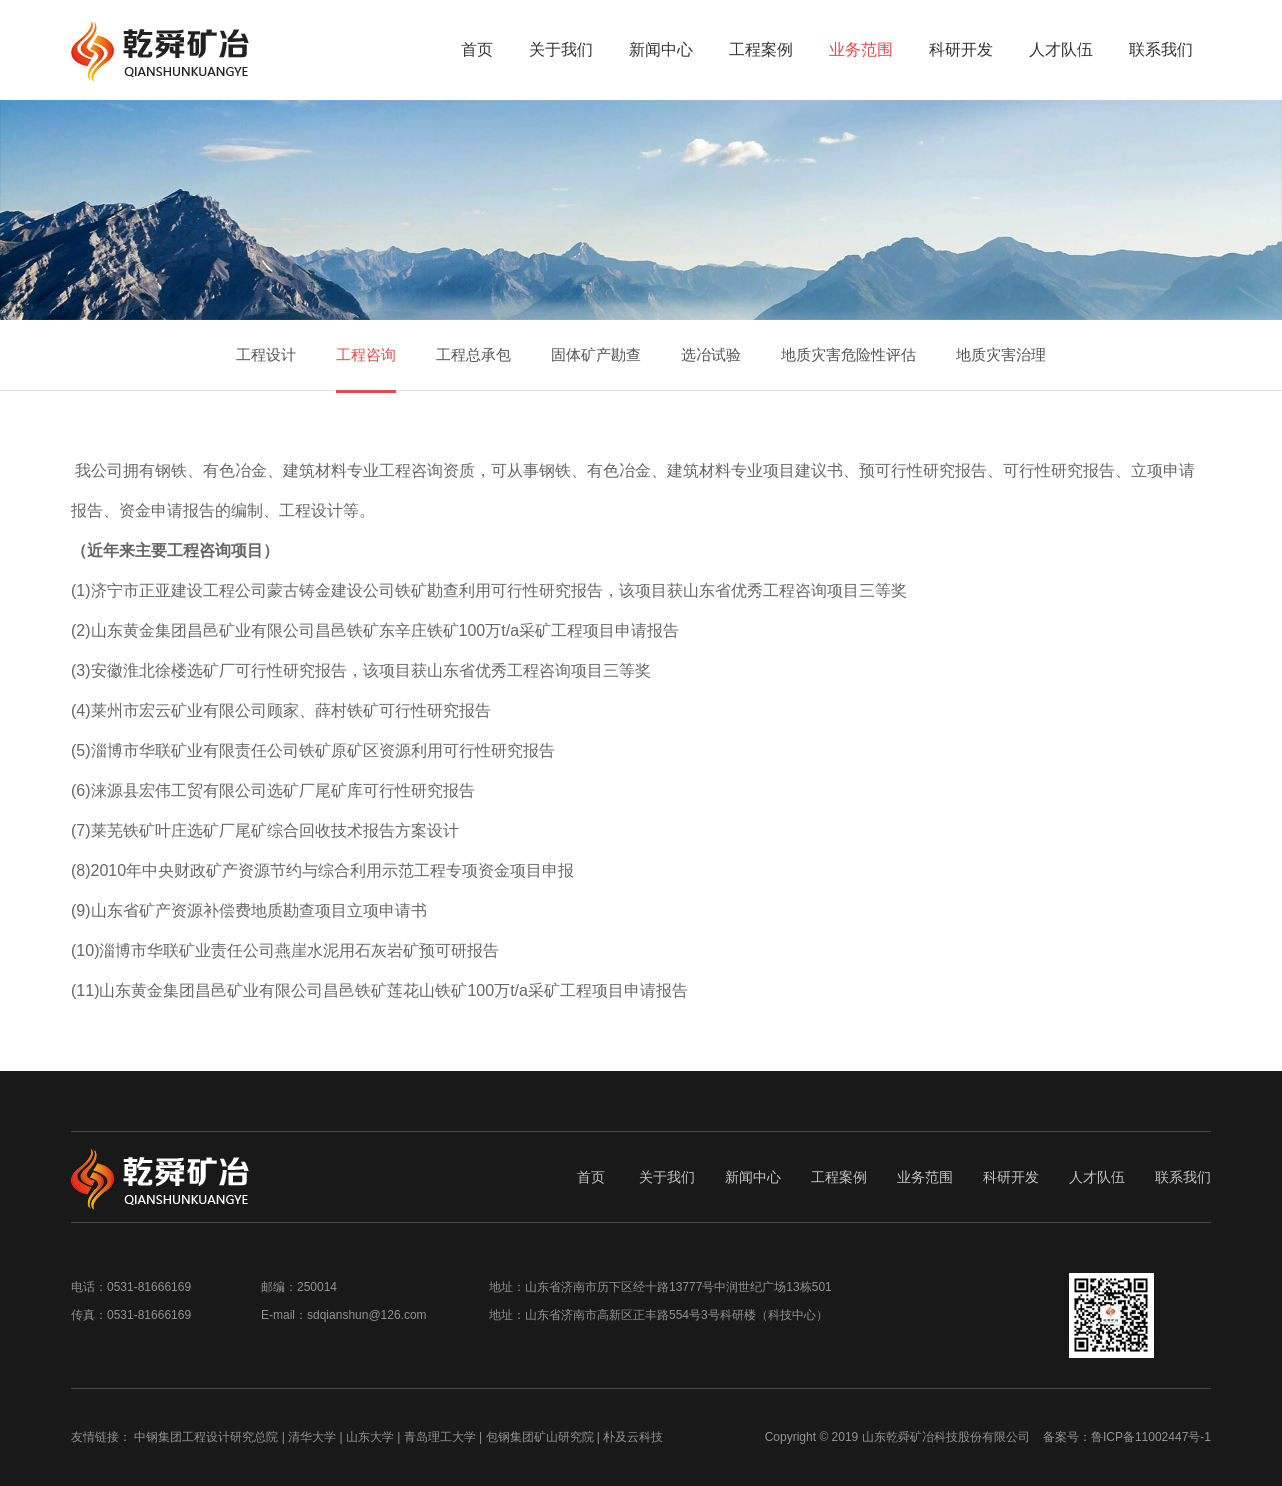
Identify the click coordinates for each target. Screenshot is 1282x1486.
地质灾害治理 (1001, 354)
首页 (477, 49)
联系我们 (1161, 49)
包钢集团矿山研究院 (540, 1437)
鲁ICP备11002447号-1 (1151, 1437)
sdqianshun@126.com (367, 1315)
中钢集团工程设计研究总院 (206, 1437)
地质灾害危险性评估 (848, 354)
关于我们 (561, 49)
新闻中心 (661, 49)
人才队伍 (1061, 49)
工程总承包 (473, 354)
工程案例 (761, 49)
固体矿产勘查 (596, 354)
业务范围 (861, 49)
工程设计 (266, 354)
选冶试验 (711, 354)
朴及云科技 (633, 1437)
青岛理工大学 (440, 1437)
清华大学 (312, 1437)
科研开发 (961, 49)
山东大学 (370, 1437)
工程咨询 (366, 354)
